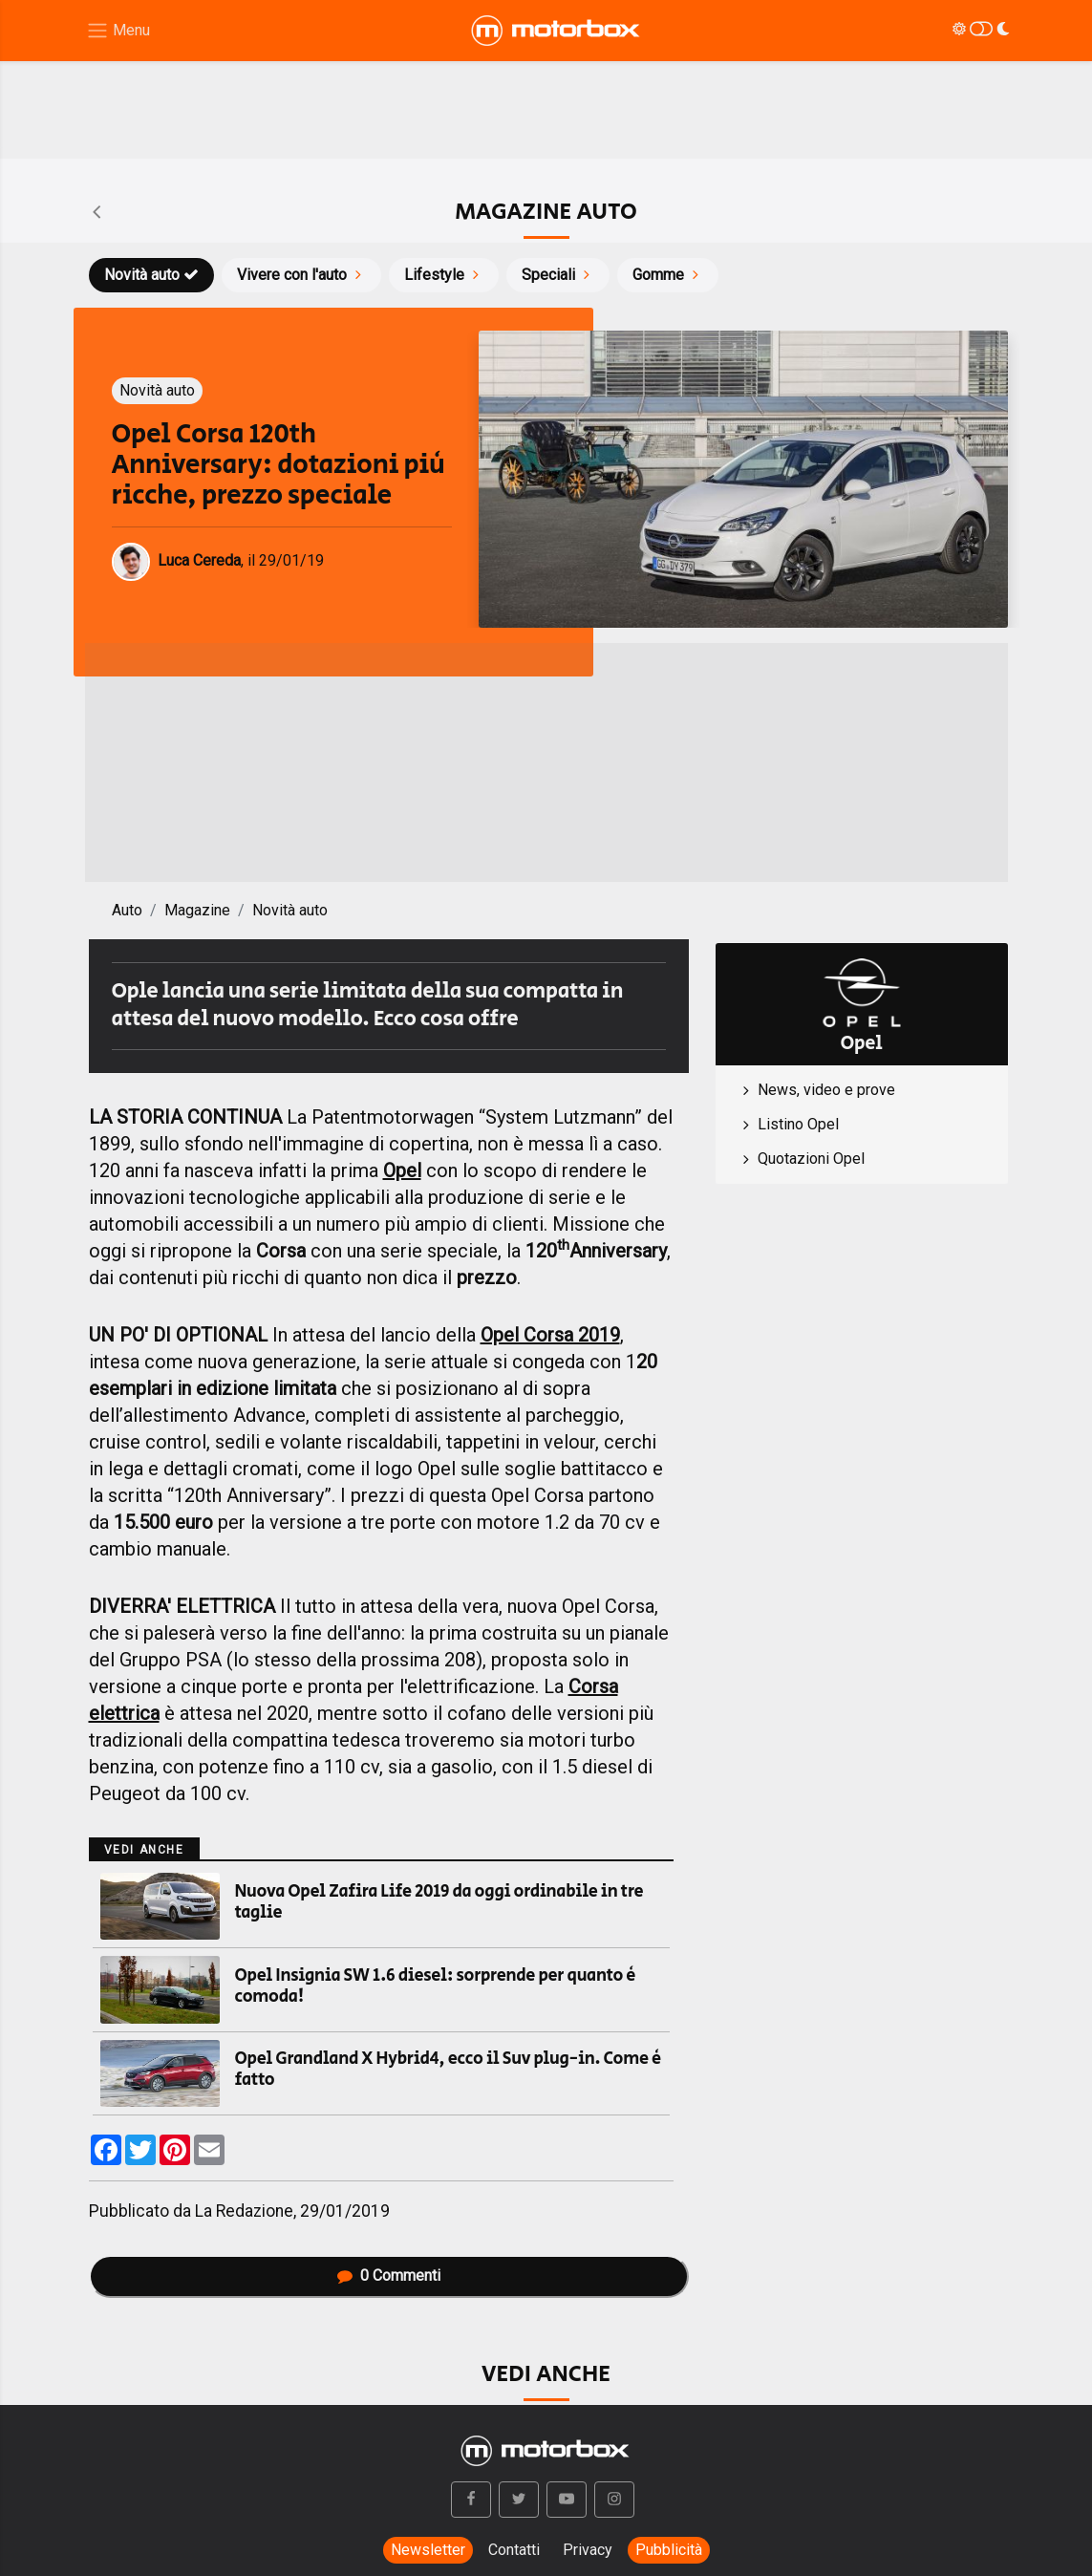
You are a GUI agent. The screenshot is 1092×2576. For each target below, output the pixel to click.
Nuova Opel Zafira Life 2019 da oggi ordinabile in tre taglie (439, 1902)
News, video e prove (826, 1090)
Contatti (514, 2550)
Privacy (587, 2550)
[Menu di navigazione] (118, 31)
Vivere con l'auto (301, 275)
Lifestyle (443, 275)
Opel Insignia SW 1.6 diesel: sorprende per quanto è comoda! (435, 1986)
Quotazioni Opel (811, 1158)
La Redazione (244, 2211)
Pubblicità (668, 2550)
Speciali (558, 275)
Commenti (388, 2275)
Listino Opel (798, 1124)
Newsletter (428, 2550)
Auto (127, 910)
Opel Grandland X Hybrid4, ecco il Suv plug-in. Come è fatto (448, 2070)
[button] (471, 2499)
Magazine (197, 910)
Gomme (667, 275)
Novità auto (151, 275)
